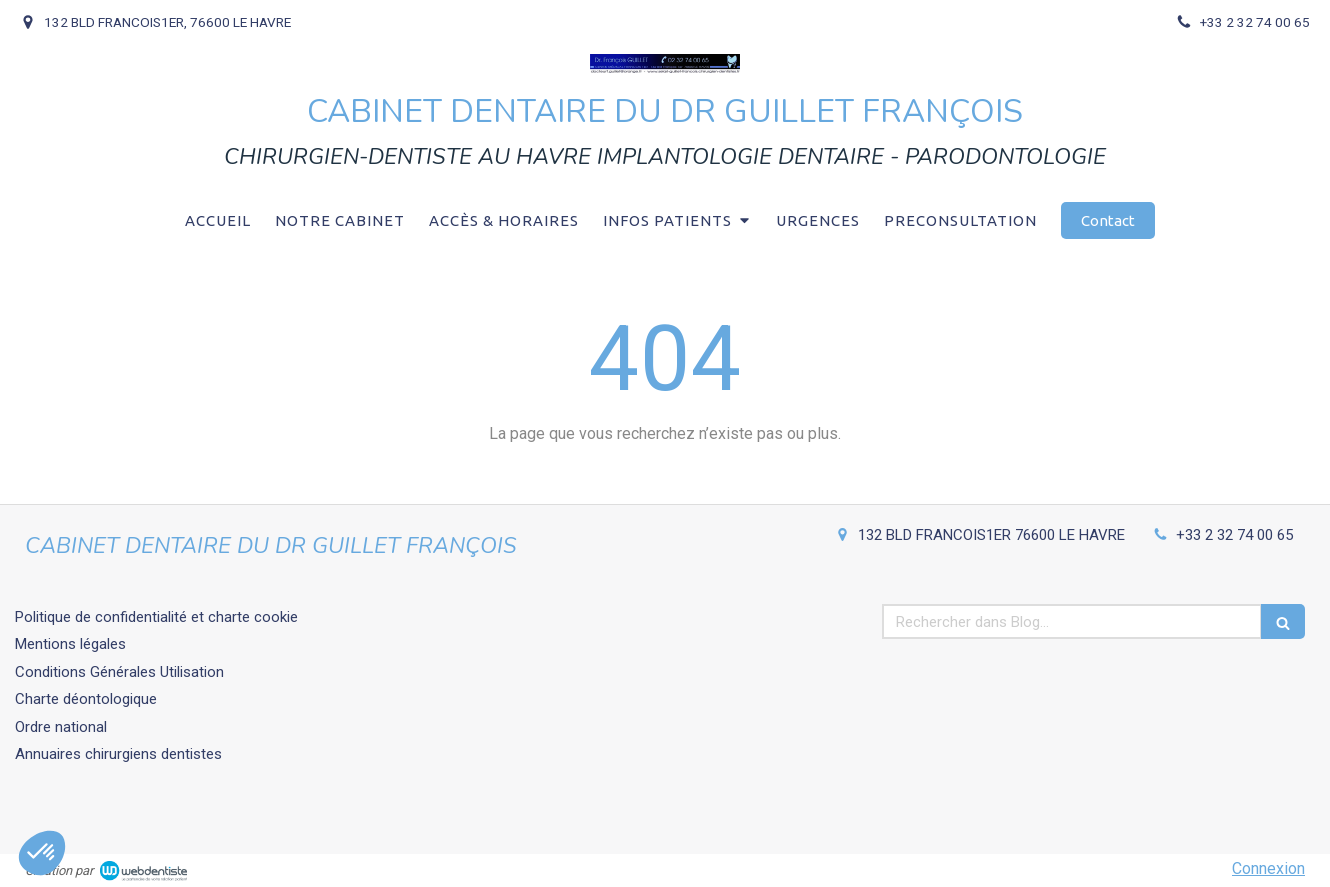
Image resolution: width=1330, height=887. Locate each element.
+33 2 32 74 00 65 (1234, 535)
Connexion (1268, 868)
